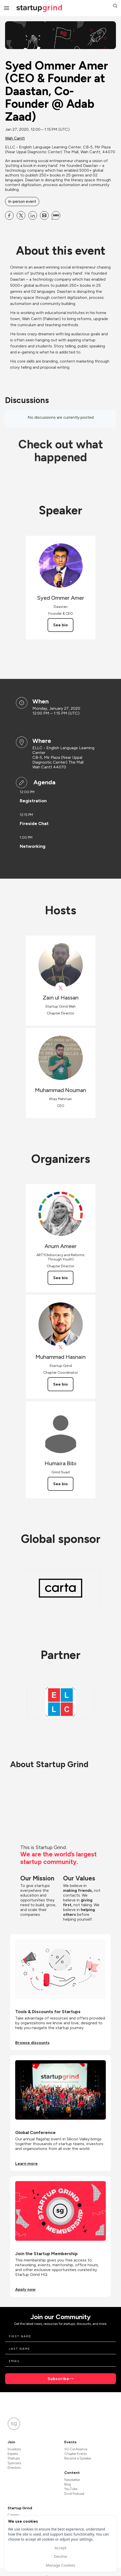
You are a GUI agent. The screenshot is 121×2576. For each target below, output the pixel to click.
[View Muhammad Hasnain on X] (60, 1347)
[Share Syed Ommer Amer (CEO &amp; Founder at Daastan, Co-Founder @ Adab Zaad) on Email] (44, 215)
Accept (60, 2547)
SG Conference (75, 2449)
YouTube (70, 2489)
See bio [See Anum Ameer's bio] (60, 1277)
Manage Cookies (60, 2565)
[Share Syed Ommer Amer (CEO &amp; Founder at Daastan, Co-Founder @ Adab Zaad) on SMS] (56, 215)
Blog (67, 2484)
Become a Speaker (77, 2458)
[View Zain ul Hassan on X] (60, 988)
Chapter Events (75, 2454)
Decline (60, 2556)
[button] (115, 6)
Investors (14, 2449)
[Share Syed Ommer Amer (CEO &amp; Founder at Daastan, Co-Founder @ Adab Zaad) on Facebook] (9, 215)
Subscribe (58, 2378)
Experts (13, 2454)
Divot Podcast (74, 2494)
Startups (14, 2458)
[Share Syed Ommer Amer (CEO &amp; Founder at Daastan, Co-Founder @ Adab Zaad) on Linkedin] (33, 215)
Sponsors (14, 2463)
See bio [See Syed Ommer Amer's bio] (60, 625)
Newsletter (72, 2480)
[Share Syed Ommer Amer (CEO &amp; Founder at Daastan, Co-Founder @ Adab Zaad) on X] (21, 215)
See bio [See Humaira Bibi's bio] (60, 1483)
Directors (14, 2468)
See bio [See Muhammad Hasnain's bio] (60, 1384)
